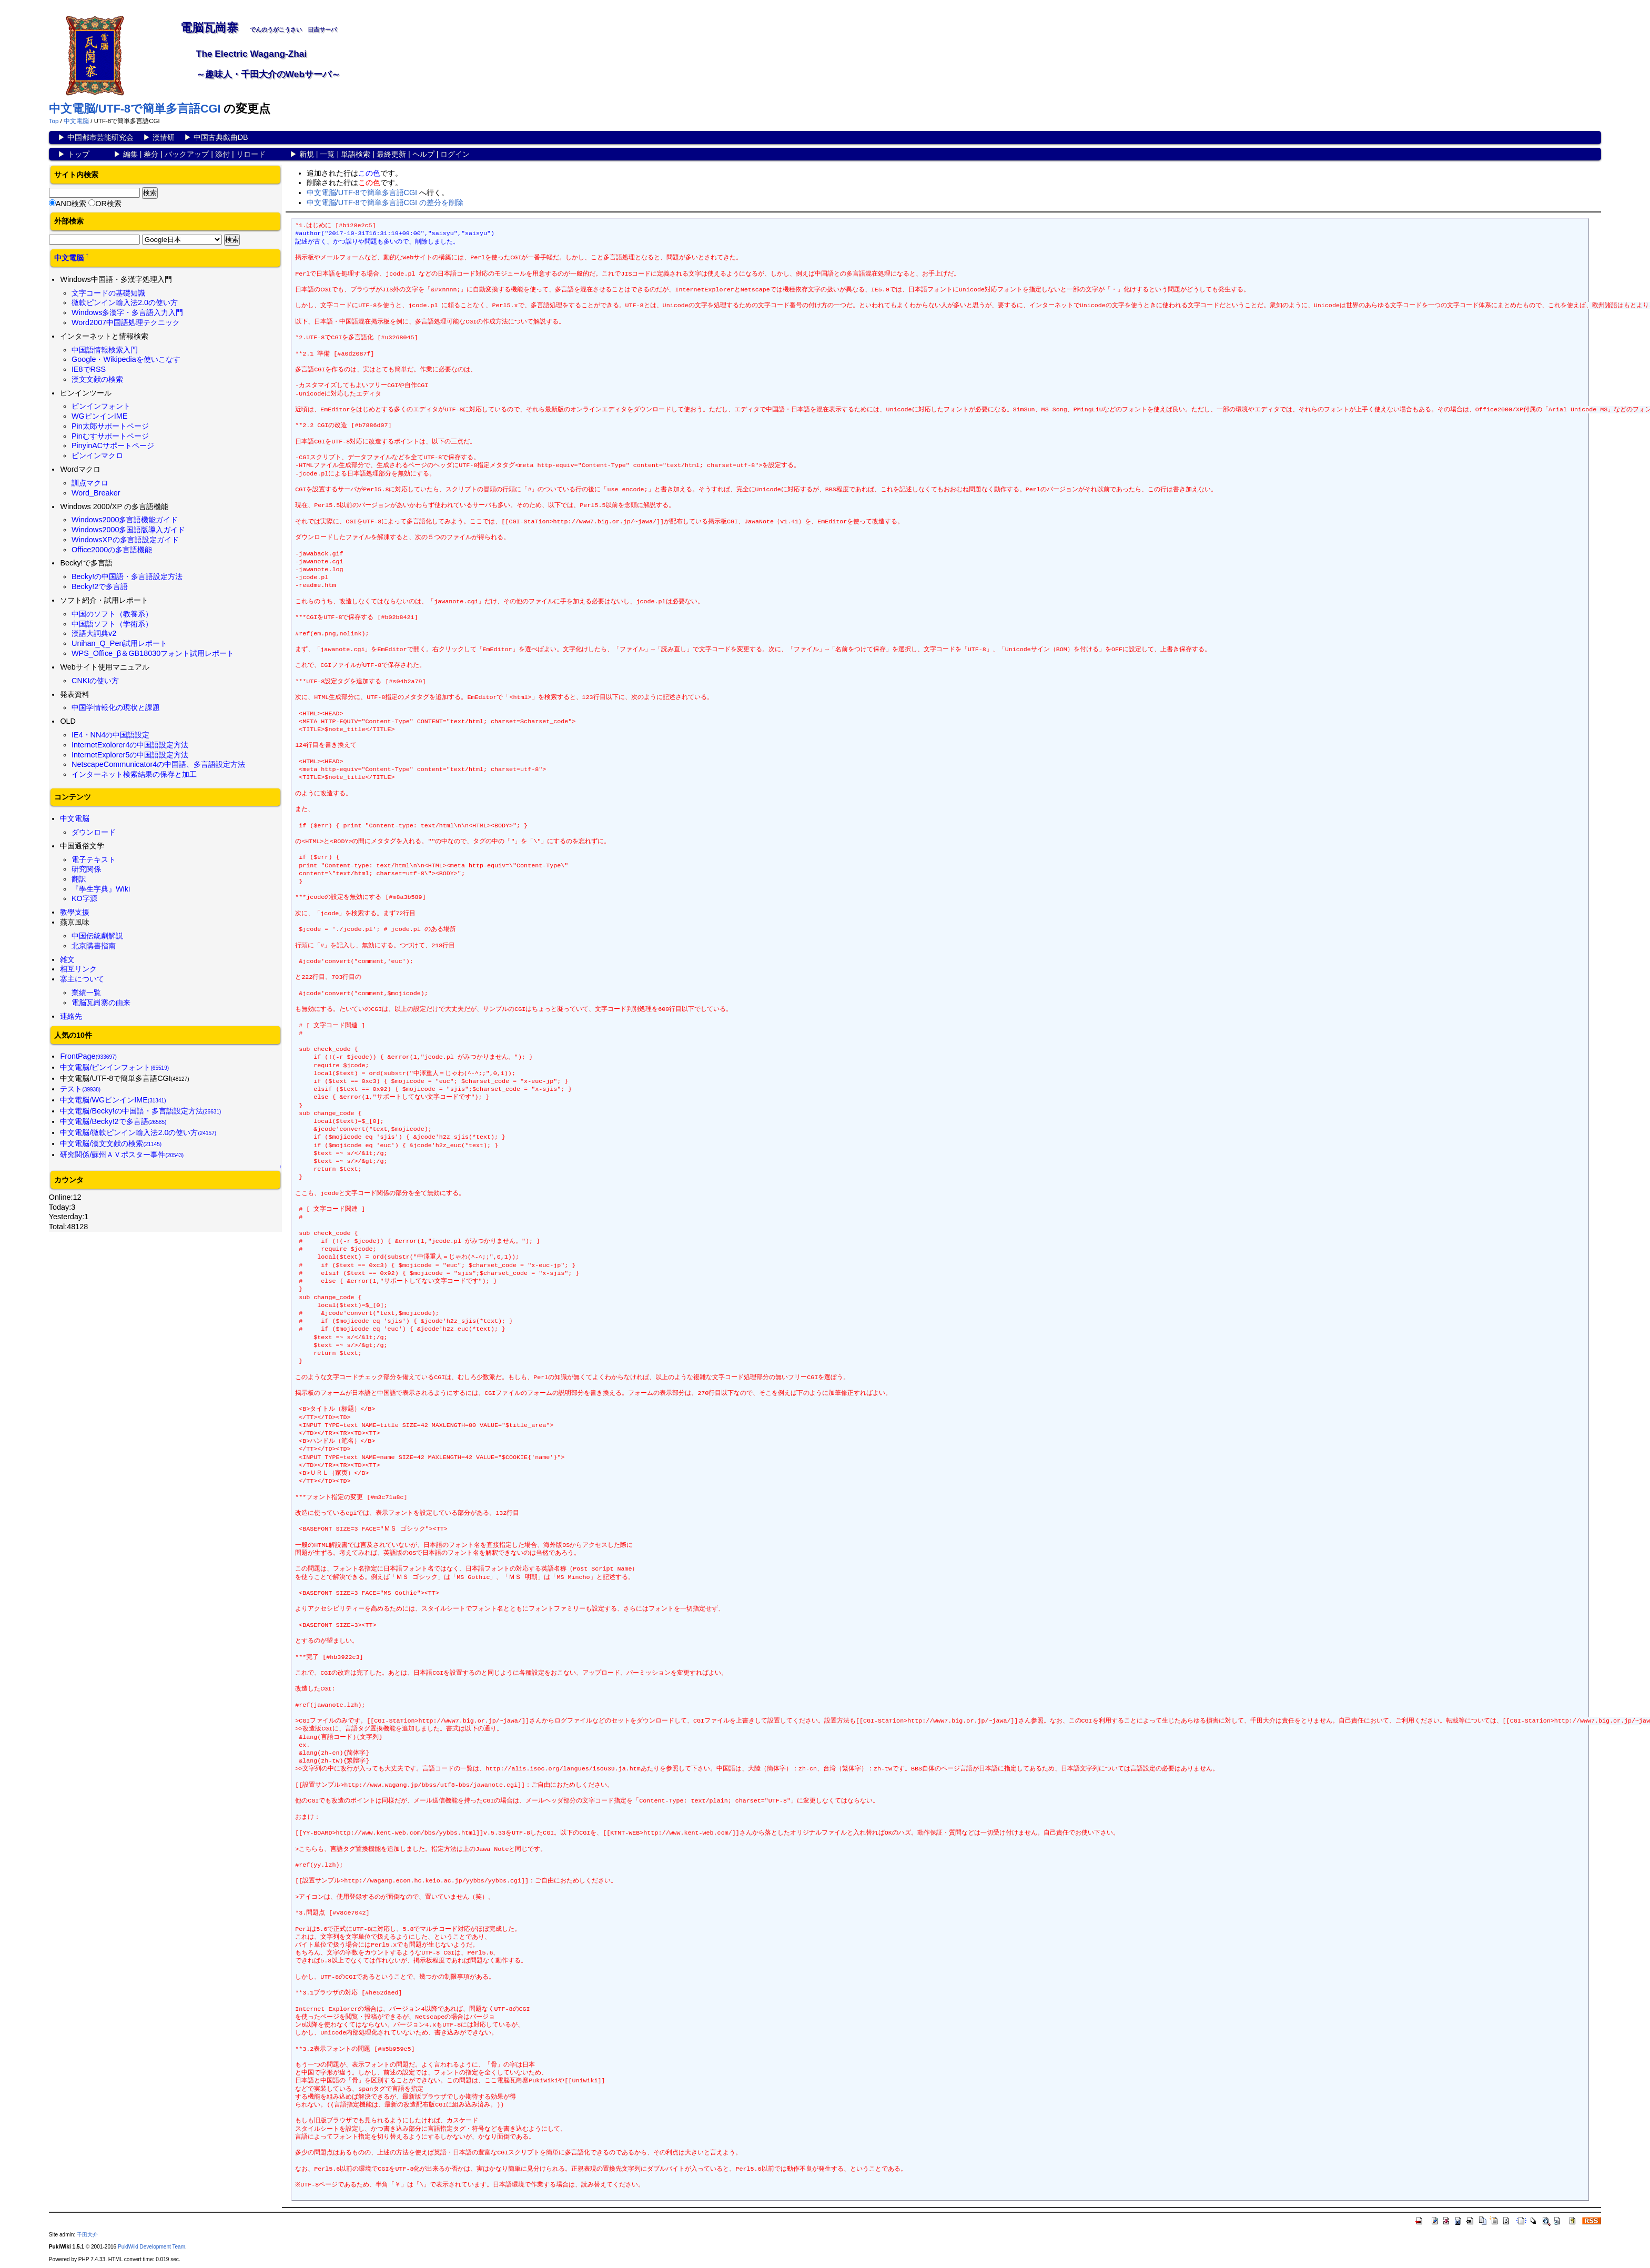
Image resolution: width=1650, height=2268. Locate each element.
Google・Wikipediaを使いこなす (126, 359)
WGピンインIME (99, 416)
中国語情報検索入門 (105, 350)
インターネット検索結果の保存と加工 (134, 774)
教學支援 (74, 912)
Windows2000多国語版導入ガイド (128, 529)
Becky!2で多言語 (100, 586)
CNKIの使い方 (95, 680)
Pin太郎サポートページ (110, 426)
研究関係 (86, 869)
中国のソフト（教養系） (112, 614)
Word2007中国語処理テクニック (126, 322)
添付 (222, 154)
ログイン (455, 154)
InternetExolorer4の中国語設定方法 (130, 745)
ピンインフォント (101, 406)
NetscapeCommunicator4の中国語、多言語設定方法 (158, 764)
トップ (78, 154)
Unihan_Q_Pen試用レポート (119, 643)
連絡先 (71, 1016)
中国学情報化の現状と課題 (116, 707)
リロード (251, 154)
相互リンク (78, 969)
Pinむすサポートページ (110, 436)
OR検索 (108, 203)
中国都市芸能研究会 (100, 137)
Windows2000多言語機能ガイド (125, 519)
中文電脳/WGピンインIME (113, 1100)
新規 (306, 154)
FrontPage (88, 1056)
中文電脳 (76, 121)
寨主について (82, 979)
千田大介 (87, 2234)
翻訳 (79, 879)
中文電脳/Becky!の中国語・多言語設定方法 (140, 1111)
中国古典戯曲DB (221, 137)
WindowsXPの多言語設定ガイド (125, 539)
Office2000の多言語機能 (112, 549)
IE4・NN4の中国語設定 (110, 735)
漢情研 (164, 137)
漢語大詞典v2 (94, 633)
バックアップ (187, 154)
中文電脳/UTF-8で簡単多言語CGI (135, 108)
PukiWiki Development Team (151, 2247)
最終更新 (391, 154)
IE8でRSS (89, 369)
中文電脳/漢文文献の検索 (110, 1143)
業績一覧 (86, 992)
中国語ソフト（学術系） (112, 624)
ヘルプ (423, 154)
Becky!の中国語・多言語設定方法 (127, 576)
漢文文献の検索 (97, 379)
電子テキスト (94, 859)
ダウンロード (94, 832)
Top (54, 121)
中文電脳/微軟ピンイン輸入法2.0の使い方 (138, 1132)
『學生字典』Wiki (101, 889)
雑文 (67, 959)
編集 (130, 154)
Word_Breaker (96, 493)
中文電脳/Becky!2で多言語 (113, 1121)
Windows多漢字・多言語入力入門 (127, 312)
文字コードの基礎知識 (108, 293)
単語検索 (355, 154)
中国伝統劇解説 (97, 936)
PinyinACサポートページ (113, 445)
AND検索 (71, 203)
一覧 (327, 154)
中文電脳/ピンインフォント (114, 1067)
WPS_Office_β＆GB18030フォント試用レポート (153, 653)
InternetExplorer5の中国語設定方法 (130, 755)
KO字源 (84, 898)
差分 (151, 154)
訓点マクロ (90, 483)
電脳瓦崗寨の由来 (101, 1002)
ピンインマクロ (97, 455)
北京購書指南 (94, 945)
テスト (80, 1089)
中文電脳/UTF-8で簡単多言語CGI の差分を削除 (385, 202)
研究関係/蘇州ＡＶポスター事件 (122, 1154)
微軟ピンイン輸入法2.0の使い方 (125, 302)
